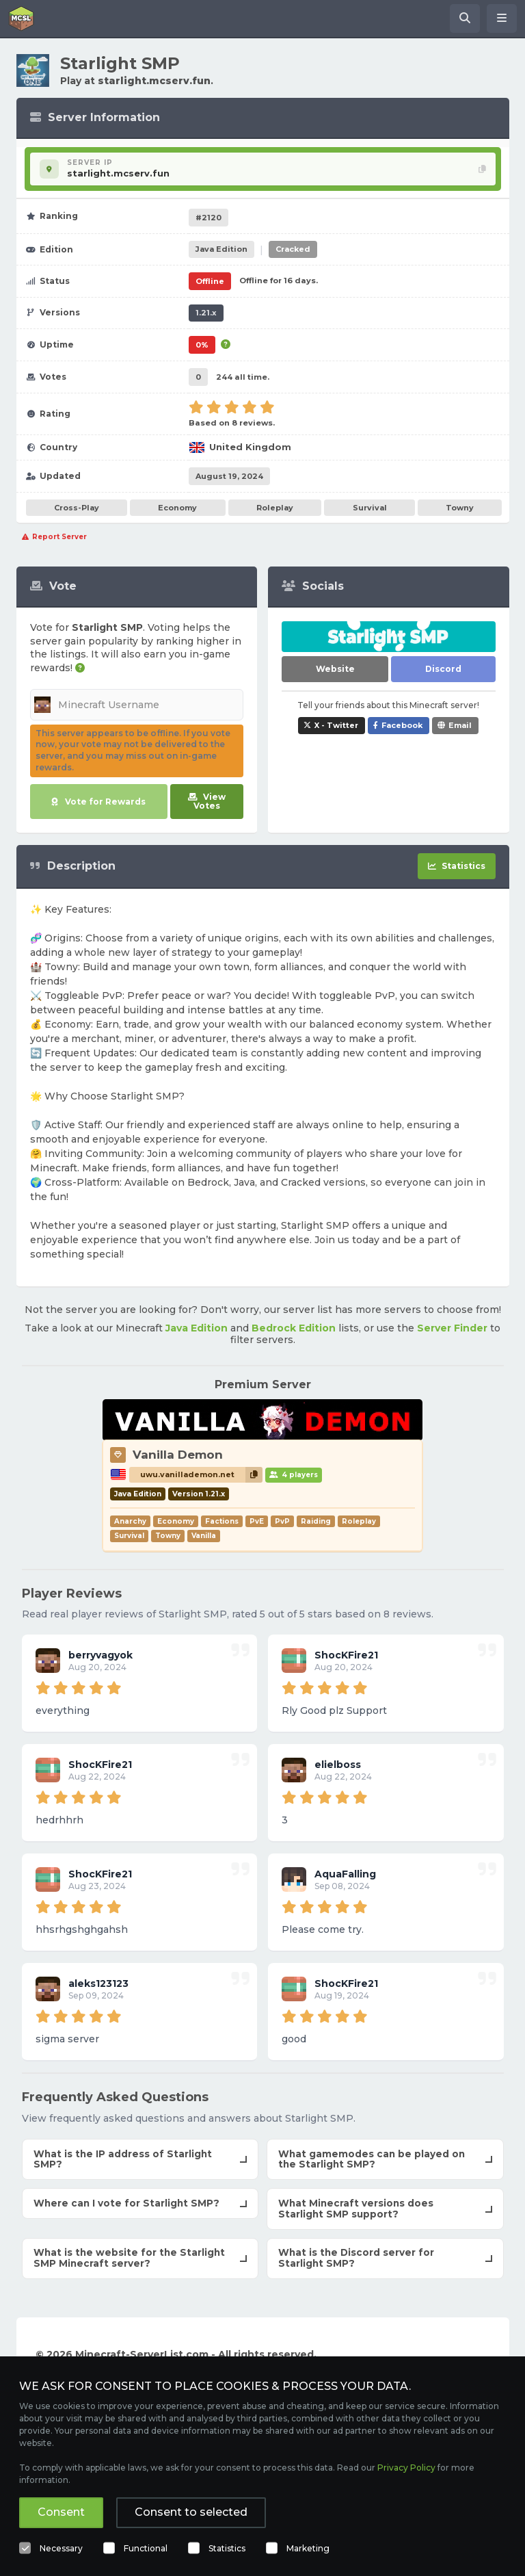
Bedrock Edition (294, 1328)
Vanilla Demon (178, 1454)
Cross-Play (76, 507)
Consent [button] (61, 2512)
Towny (460, 507)
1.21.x (206, 312)
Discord (443, 669)
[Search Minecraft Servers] (465, 18)
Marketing (307, 2548)
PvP (282, 1521)
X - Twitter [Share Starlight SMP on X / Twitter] (336, 725)
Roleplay (274, 507)
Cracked (292, 249)
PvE (257, 1521)
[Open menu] (502, 18)
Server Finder (452, 1328)
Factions (222, 1521)
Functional (145, 2548)
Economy (177, 507)
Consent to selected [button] (191, 2512)
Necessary (61, 2548)
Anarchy (130, 1521)
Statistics (226, 2548)
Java (221, 249)
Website (335, 669)
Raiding (316, 1521)
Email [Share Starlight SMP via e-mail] (460, 725)
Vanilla (203, 1535)
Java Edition (196, 1328)
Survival (370, 507)
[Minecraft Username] (137, 704)
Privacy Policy (406, 2467)
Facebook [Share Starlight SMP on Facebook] (401, 725)
